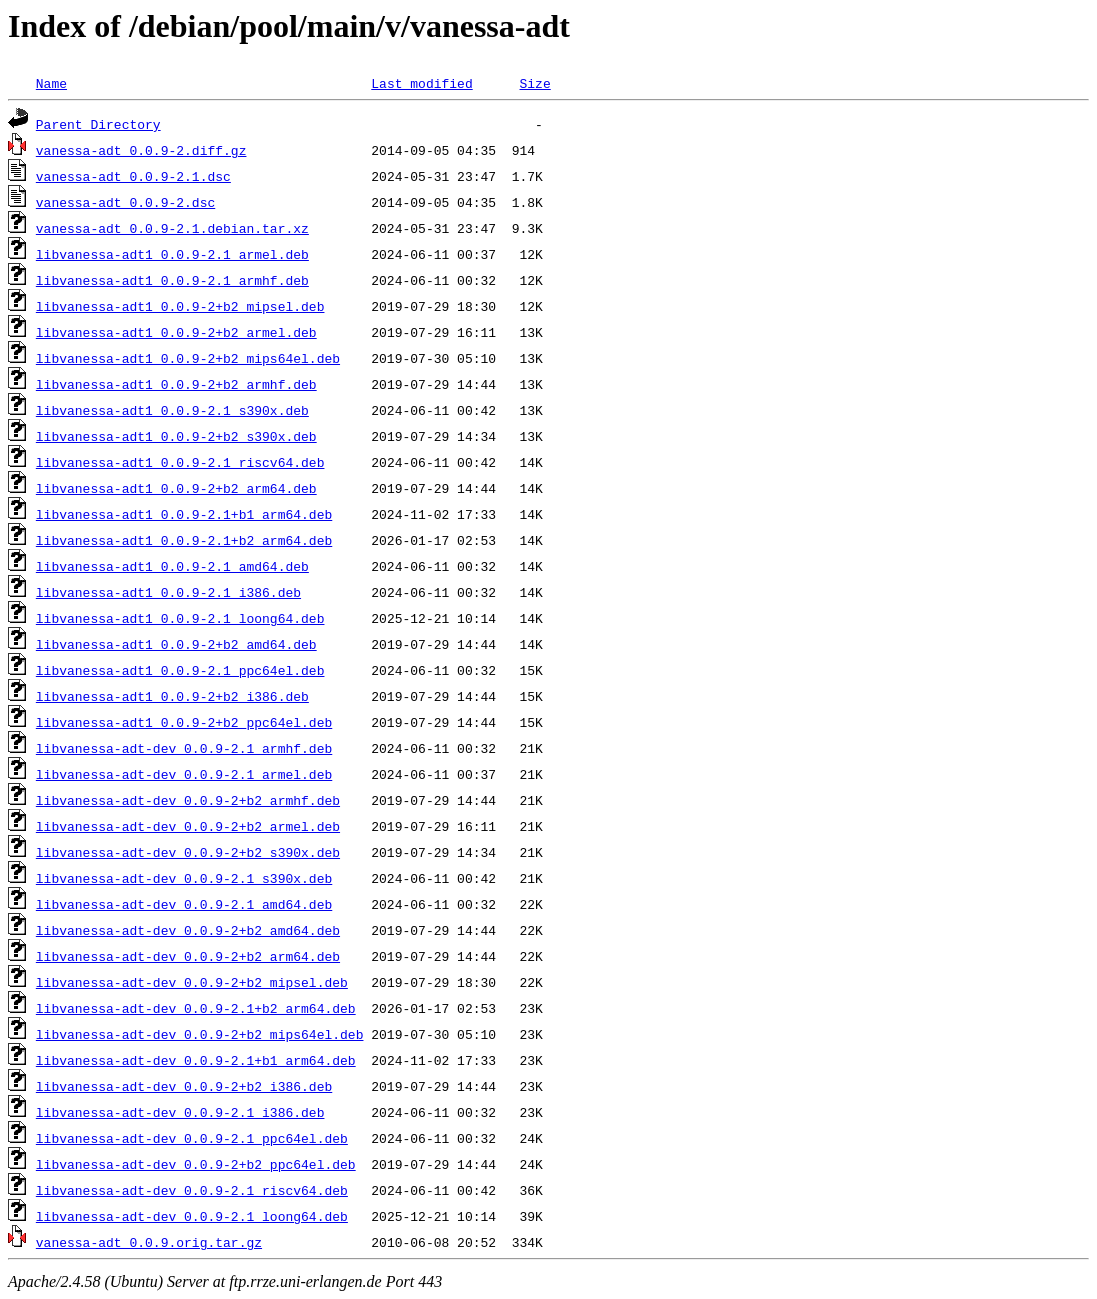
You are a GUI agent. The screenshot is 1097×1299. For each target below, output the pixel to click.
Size (534, 83)
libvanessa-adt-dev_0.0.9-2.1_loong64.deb (192, 1216)
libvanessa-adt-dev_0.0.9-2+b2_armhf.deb (188, 800)
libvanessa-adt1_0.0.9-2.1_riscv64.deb (180, 462)
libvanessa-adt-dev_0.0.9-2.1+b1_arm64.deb (196, 1060)
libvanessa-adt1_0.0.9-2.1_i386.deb (168, 592)
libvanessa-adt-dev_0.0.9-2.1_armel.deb (184, 774)
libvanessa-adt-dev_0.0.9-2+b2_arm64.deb (188, 956)
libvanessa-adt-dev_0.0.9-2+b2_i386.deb (184, 1086)
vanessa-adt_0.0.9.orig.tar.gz (149, 1242)
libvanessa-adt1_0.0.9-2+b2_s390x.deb (176, 436)
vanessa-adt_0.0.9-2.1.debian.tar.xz (172, 228)
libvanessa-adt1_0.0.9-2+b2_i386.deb (172, 696)
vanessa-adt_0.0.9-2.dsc (125, 202)
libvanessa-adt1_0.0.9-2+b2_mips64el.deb (188, 358)
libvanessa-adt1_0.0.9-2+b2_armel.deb (176, 332)
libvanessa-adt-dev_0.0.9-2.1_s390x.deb (184, 878)
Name (51, 83)
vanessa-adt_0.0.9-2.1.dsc (133, 176)
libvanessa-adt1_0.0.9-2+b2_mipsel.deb (180, 306)
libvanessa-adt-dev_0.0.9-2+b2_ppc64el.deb (196, 1164)
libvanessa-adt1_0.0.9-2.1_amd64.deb (172, 566)
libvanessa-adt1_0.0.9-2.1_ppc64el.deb (180, 670)
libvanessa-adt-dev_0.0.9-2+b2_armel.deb (188, 826)
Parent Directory (98, 124)
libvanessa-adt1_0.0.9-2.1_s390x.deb (172, 410)
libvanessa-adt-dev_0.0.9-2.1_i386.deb (180, 1112)
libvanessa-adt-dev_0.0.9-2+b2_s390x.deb (188, 852)
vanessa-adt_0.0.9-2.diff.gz (141, 150)
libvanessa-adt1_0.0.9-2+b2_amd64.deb (176, 644)
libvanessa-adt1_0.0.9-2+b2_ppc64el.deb (184, 722)
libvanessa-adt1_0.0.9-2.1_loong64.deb (180, 618)
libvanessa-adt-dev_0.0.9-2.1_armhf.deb (184, 748)
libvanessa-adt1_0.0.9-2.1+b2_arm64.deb (184, 540)
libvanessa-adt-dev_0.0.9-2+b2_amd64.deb (188, 930)
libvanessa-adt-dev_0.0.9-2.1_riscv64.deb (192, 1190)
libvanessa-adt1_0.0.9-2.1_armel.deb (172, 254)
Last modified (421, 83)
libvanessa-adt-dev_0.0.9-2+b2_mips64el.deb (200, 1034)
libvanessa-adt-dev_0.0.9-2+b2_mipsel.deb (192, 982)
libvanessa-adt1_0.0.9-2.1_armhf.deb (172, 280)
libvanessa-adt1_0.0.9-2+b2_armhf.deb (176, 384)
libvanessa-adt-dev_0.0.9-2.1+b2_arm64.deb (196, 1008)
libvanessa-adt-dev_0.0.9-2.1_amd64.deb (184, 904)
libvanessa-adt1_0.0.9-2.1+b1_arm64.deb (184, 514)
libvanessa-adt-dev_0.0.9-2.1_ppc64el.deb (192, 1138)
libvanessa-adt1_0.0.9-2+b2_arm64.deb (176, 488)
